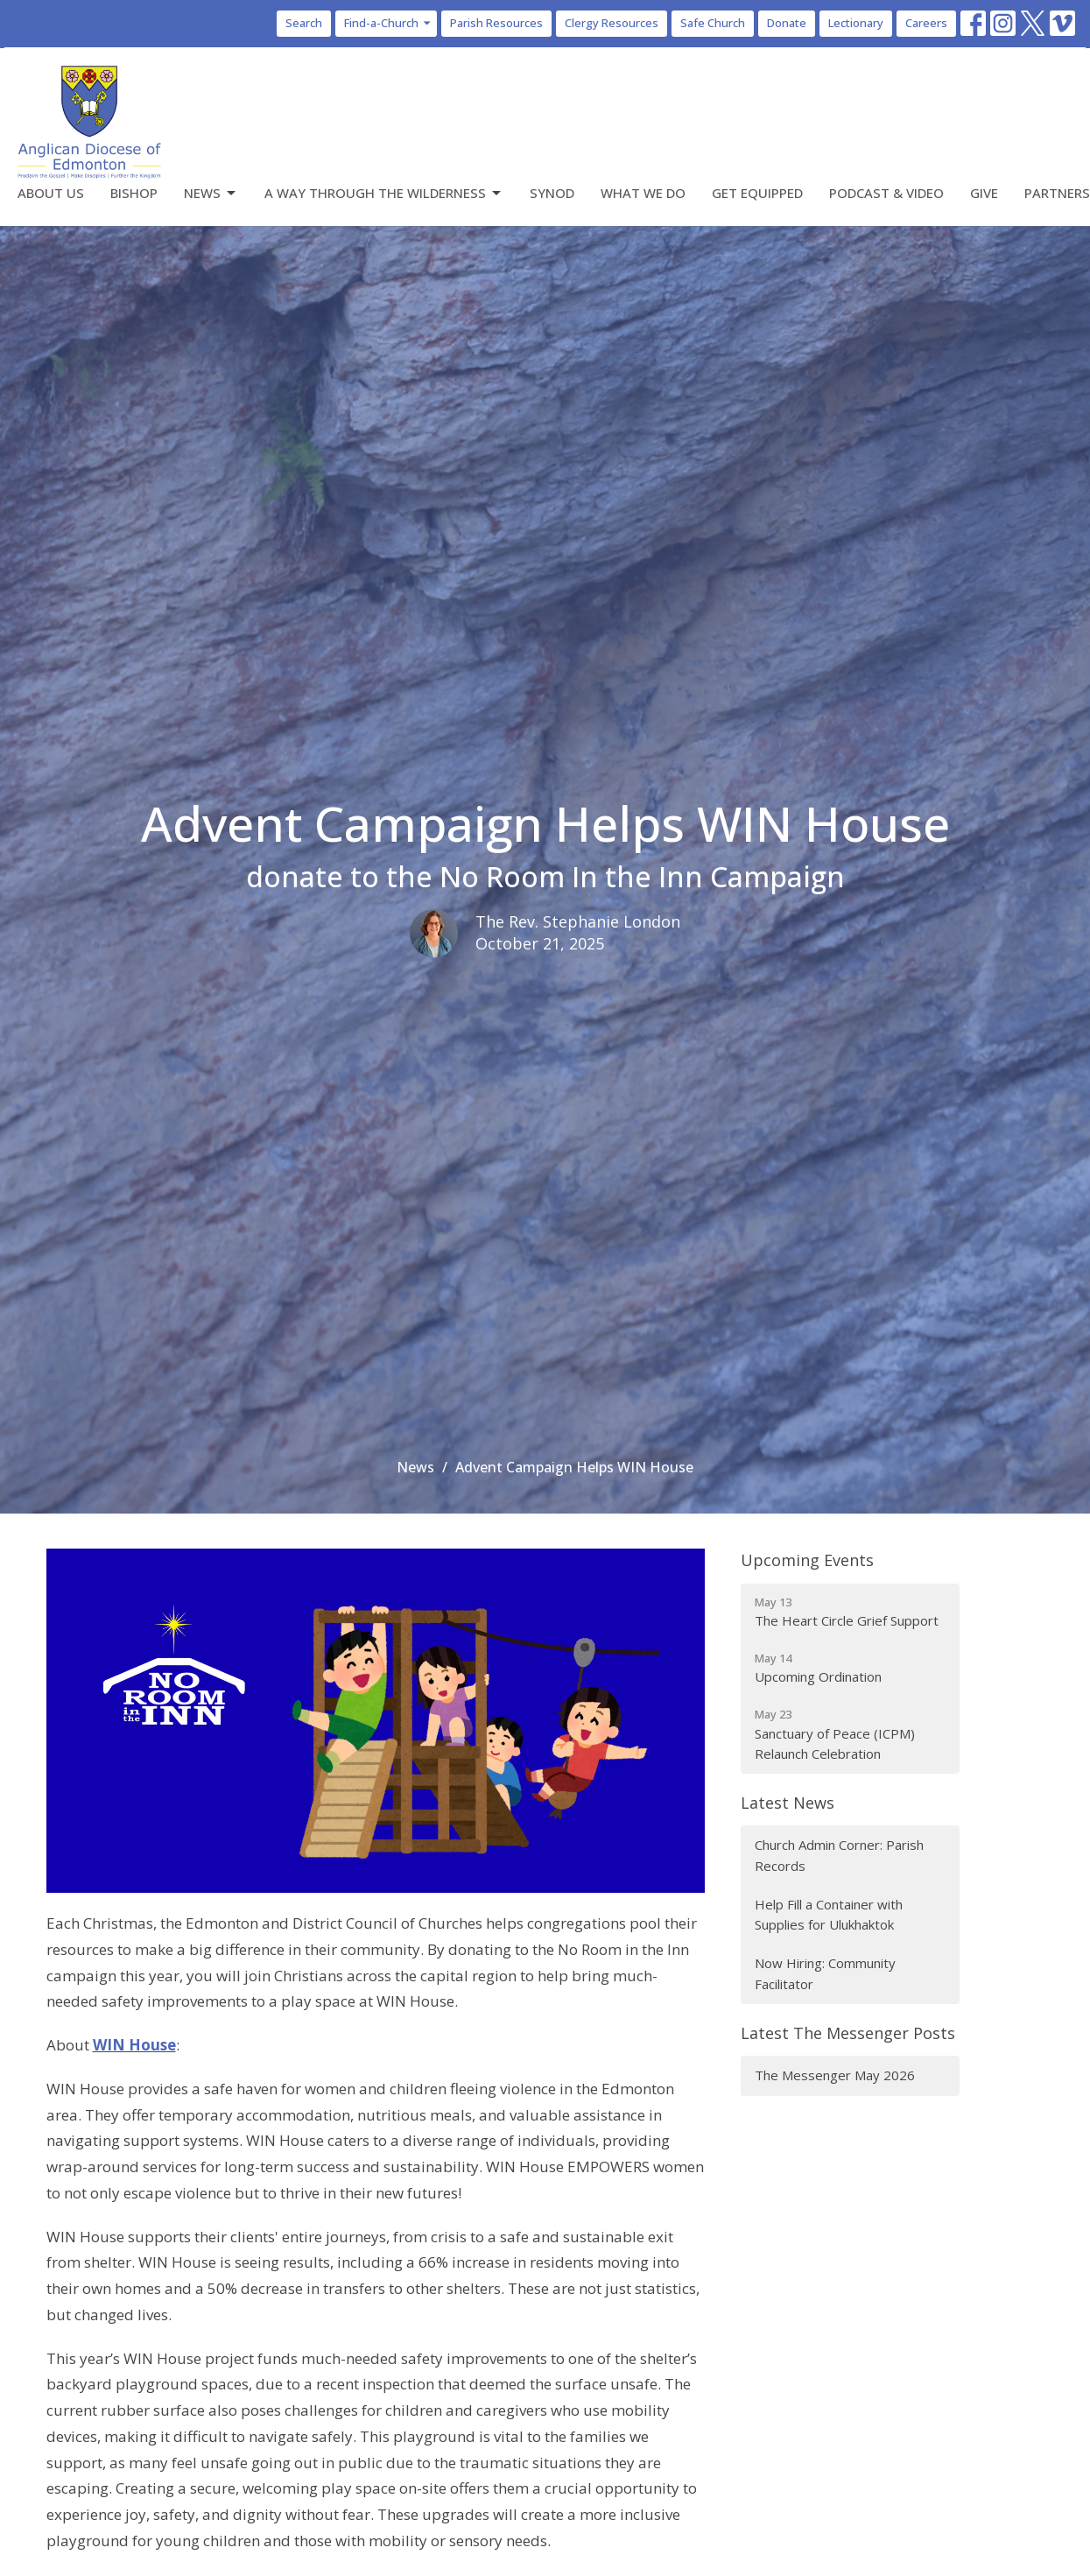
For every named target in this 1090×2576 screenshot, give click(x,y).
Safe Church (712, 23)
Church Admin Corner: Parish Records (839, 1855)
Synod (552, 192)
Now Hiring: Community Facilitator (825, 1973)
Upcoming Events (807, 1559)
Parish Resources (496, 23)
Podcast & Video (886, 192)
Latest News (787, 1802)
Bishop (134, 192)
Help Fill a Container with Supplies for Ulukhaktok (829, 1914)
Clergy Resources (611, 23)
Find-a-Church (388, 23)
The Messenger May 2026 (835, 2075)
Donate (786, 23)
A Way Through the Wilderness (383, 193)
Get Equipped (757, 192)
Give (984, 192)
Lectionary (855, 23)
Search (303, 23)
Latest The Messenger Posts (848, 2032)
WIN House (134, 2045)
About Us (51, 192)
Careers (926, 23)
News (211, 193)
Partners (1057, 192)
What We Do (643, 192)
